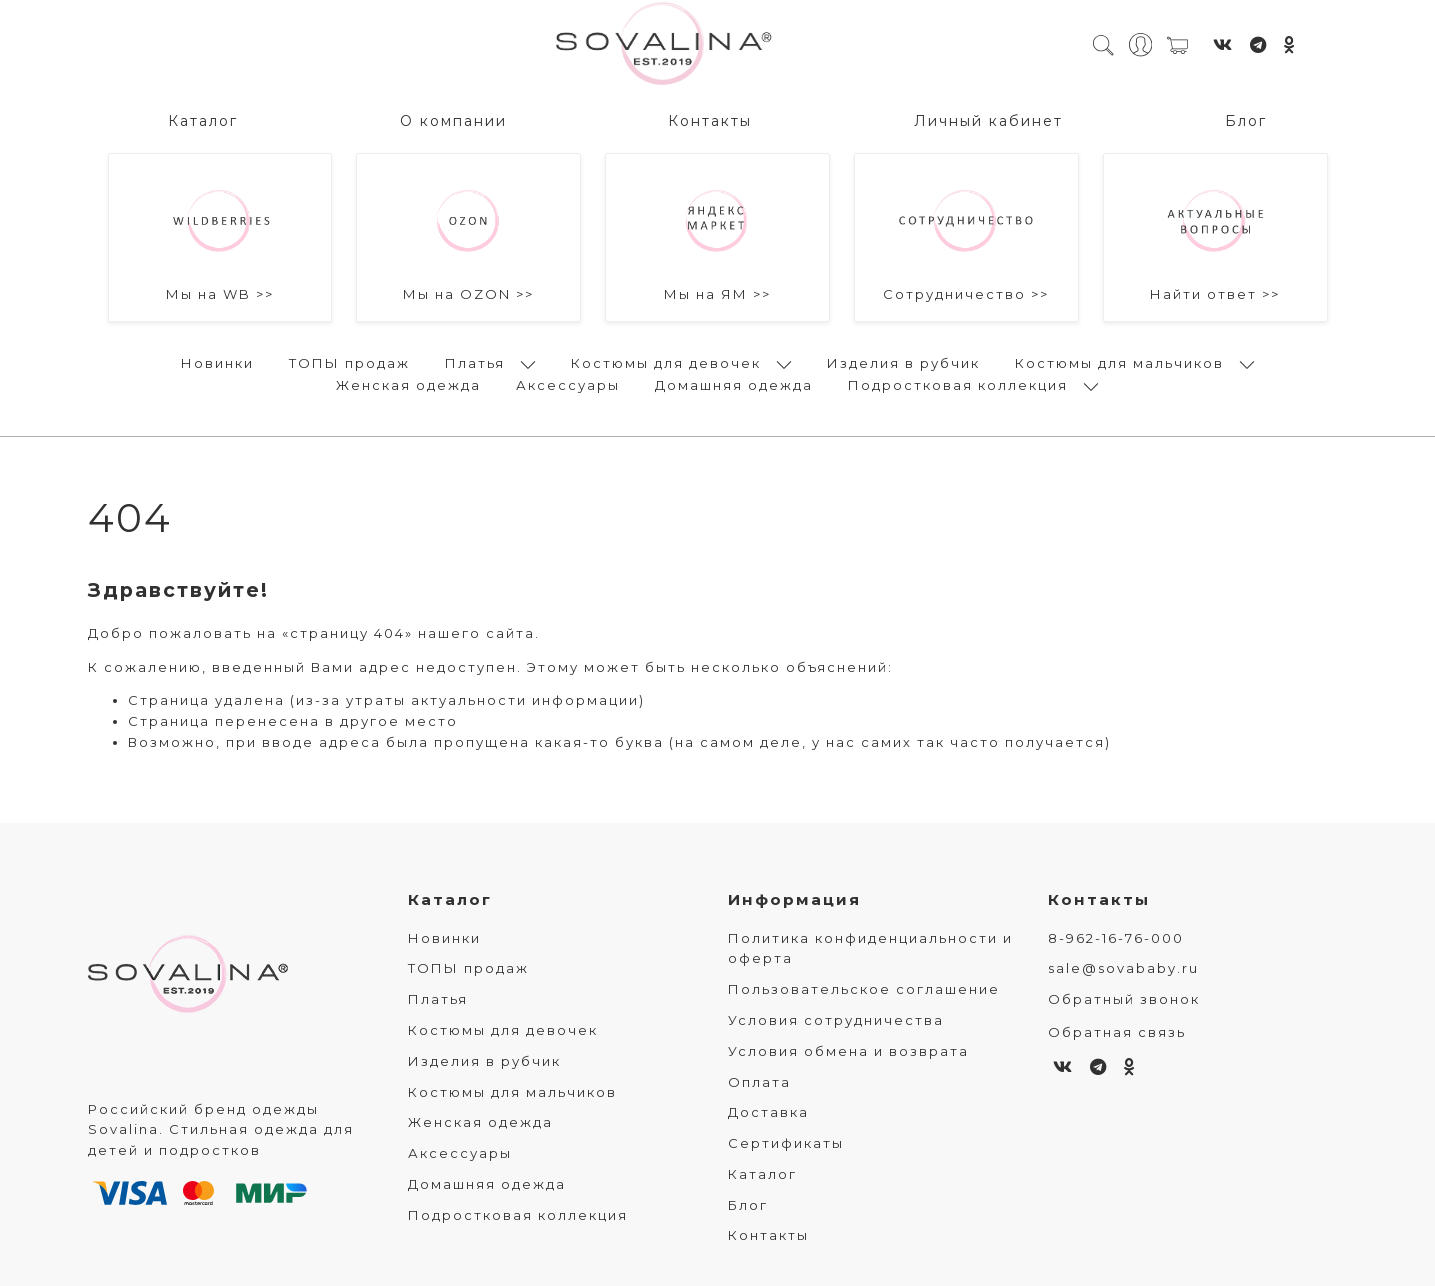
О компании (453, 121)
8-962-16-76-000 (1116, 938)
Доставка (768, 1112)
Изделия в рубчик (903, 363)
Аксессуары (568, 385)
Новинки (217, 363)
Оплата (759, 1082)
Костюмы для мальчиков (1119, 363)
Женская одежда (408, 385)
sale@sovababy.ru (1123, 968)
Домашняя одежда (734, 385)
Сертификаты (786, 1143)
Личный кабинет (988, 121)
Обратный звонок (1124, 999)
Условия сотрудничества (836, 1020)
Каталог (203, 121)
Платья (475, 363)
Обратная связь (1117, 1032)
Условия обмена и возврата (848, 1051)
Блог (1246, 121)
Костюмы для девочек (666, 363)
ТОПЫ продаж (349, 363)
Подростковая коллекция (958, 385)
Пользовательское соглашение (864, 989)
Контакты (710, 121)
